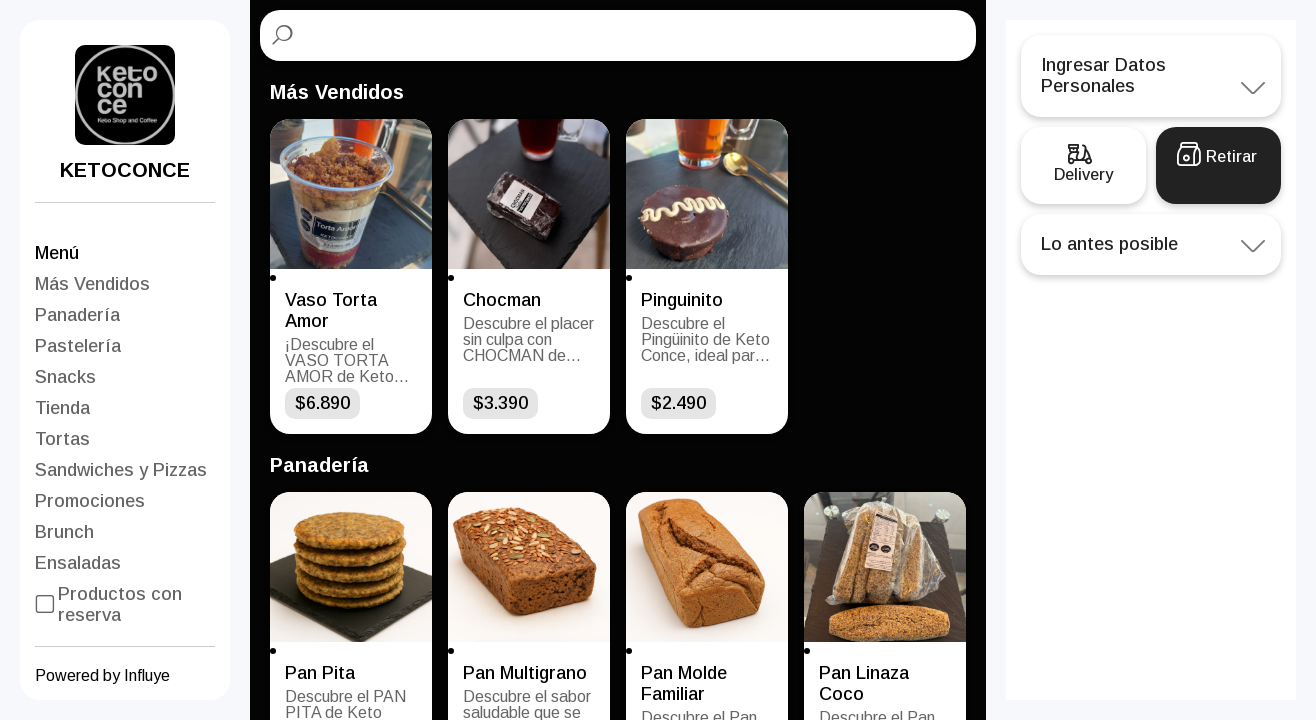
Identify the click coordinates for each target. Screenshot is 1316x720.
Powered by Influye (102, 675)
